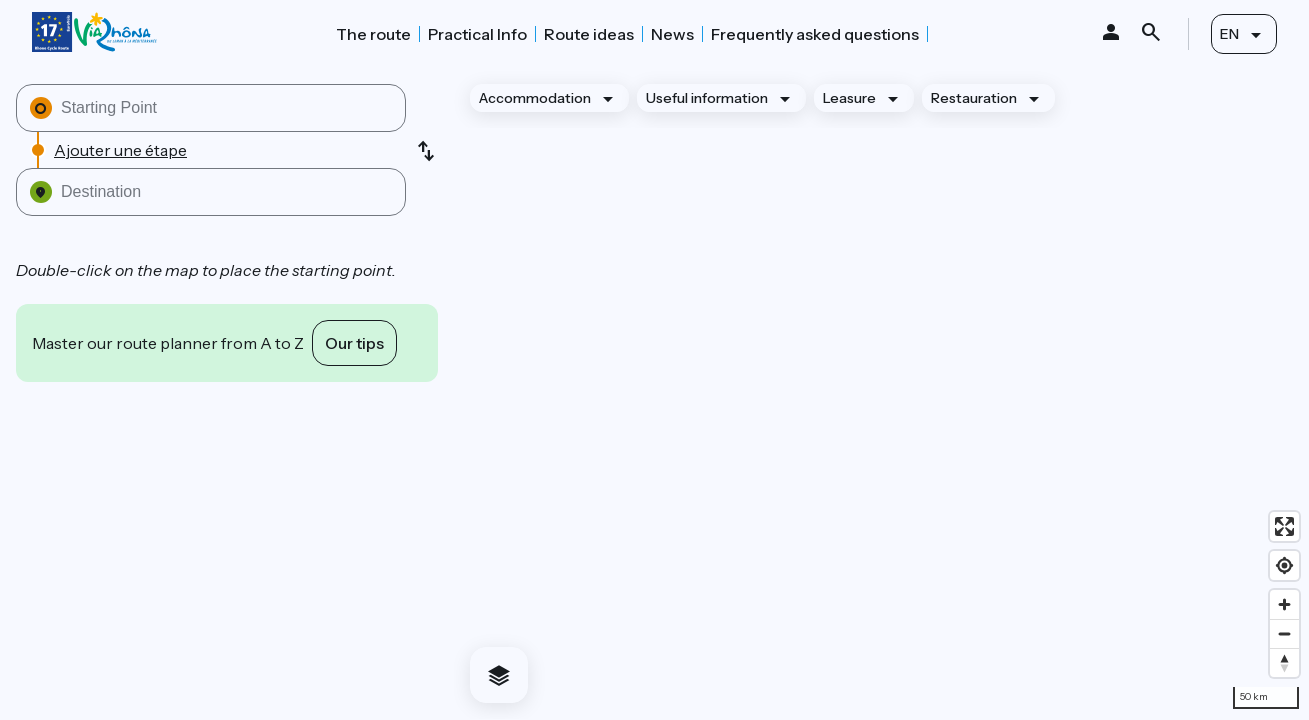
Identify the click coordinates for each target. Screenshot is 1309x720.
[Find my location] (1284, 565)
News (672, 34)
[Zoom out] (1284, 633)
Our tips (354, 343)
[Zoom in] (1284, 604)
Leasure (849, 98)
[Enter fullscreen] (1284, 526)
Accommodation (535, 98)
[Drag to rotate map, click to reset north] (1284, 662)
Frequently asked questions (815, 34)
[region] (881, 393)
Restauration (974, 98)
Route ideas (589, 34)
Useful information (707, 98)
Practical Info (477, 34)
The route (373, 34)
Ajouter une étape (120, 150)
